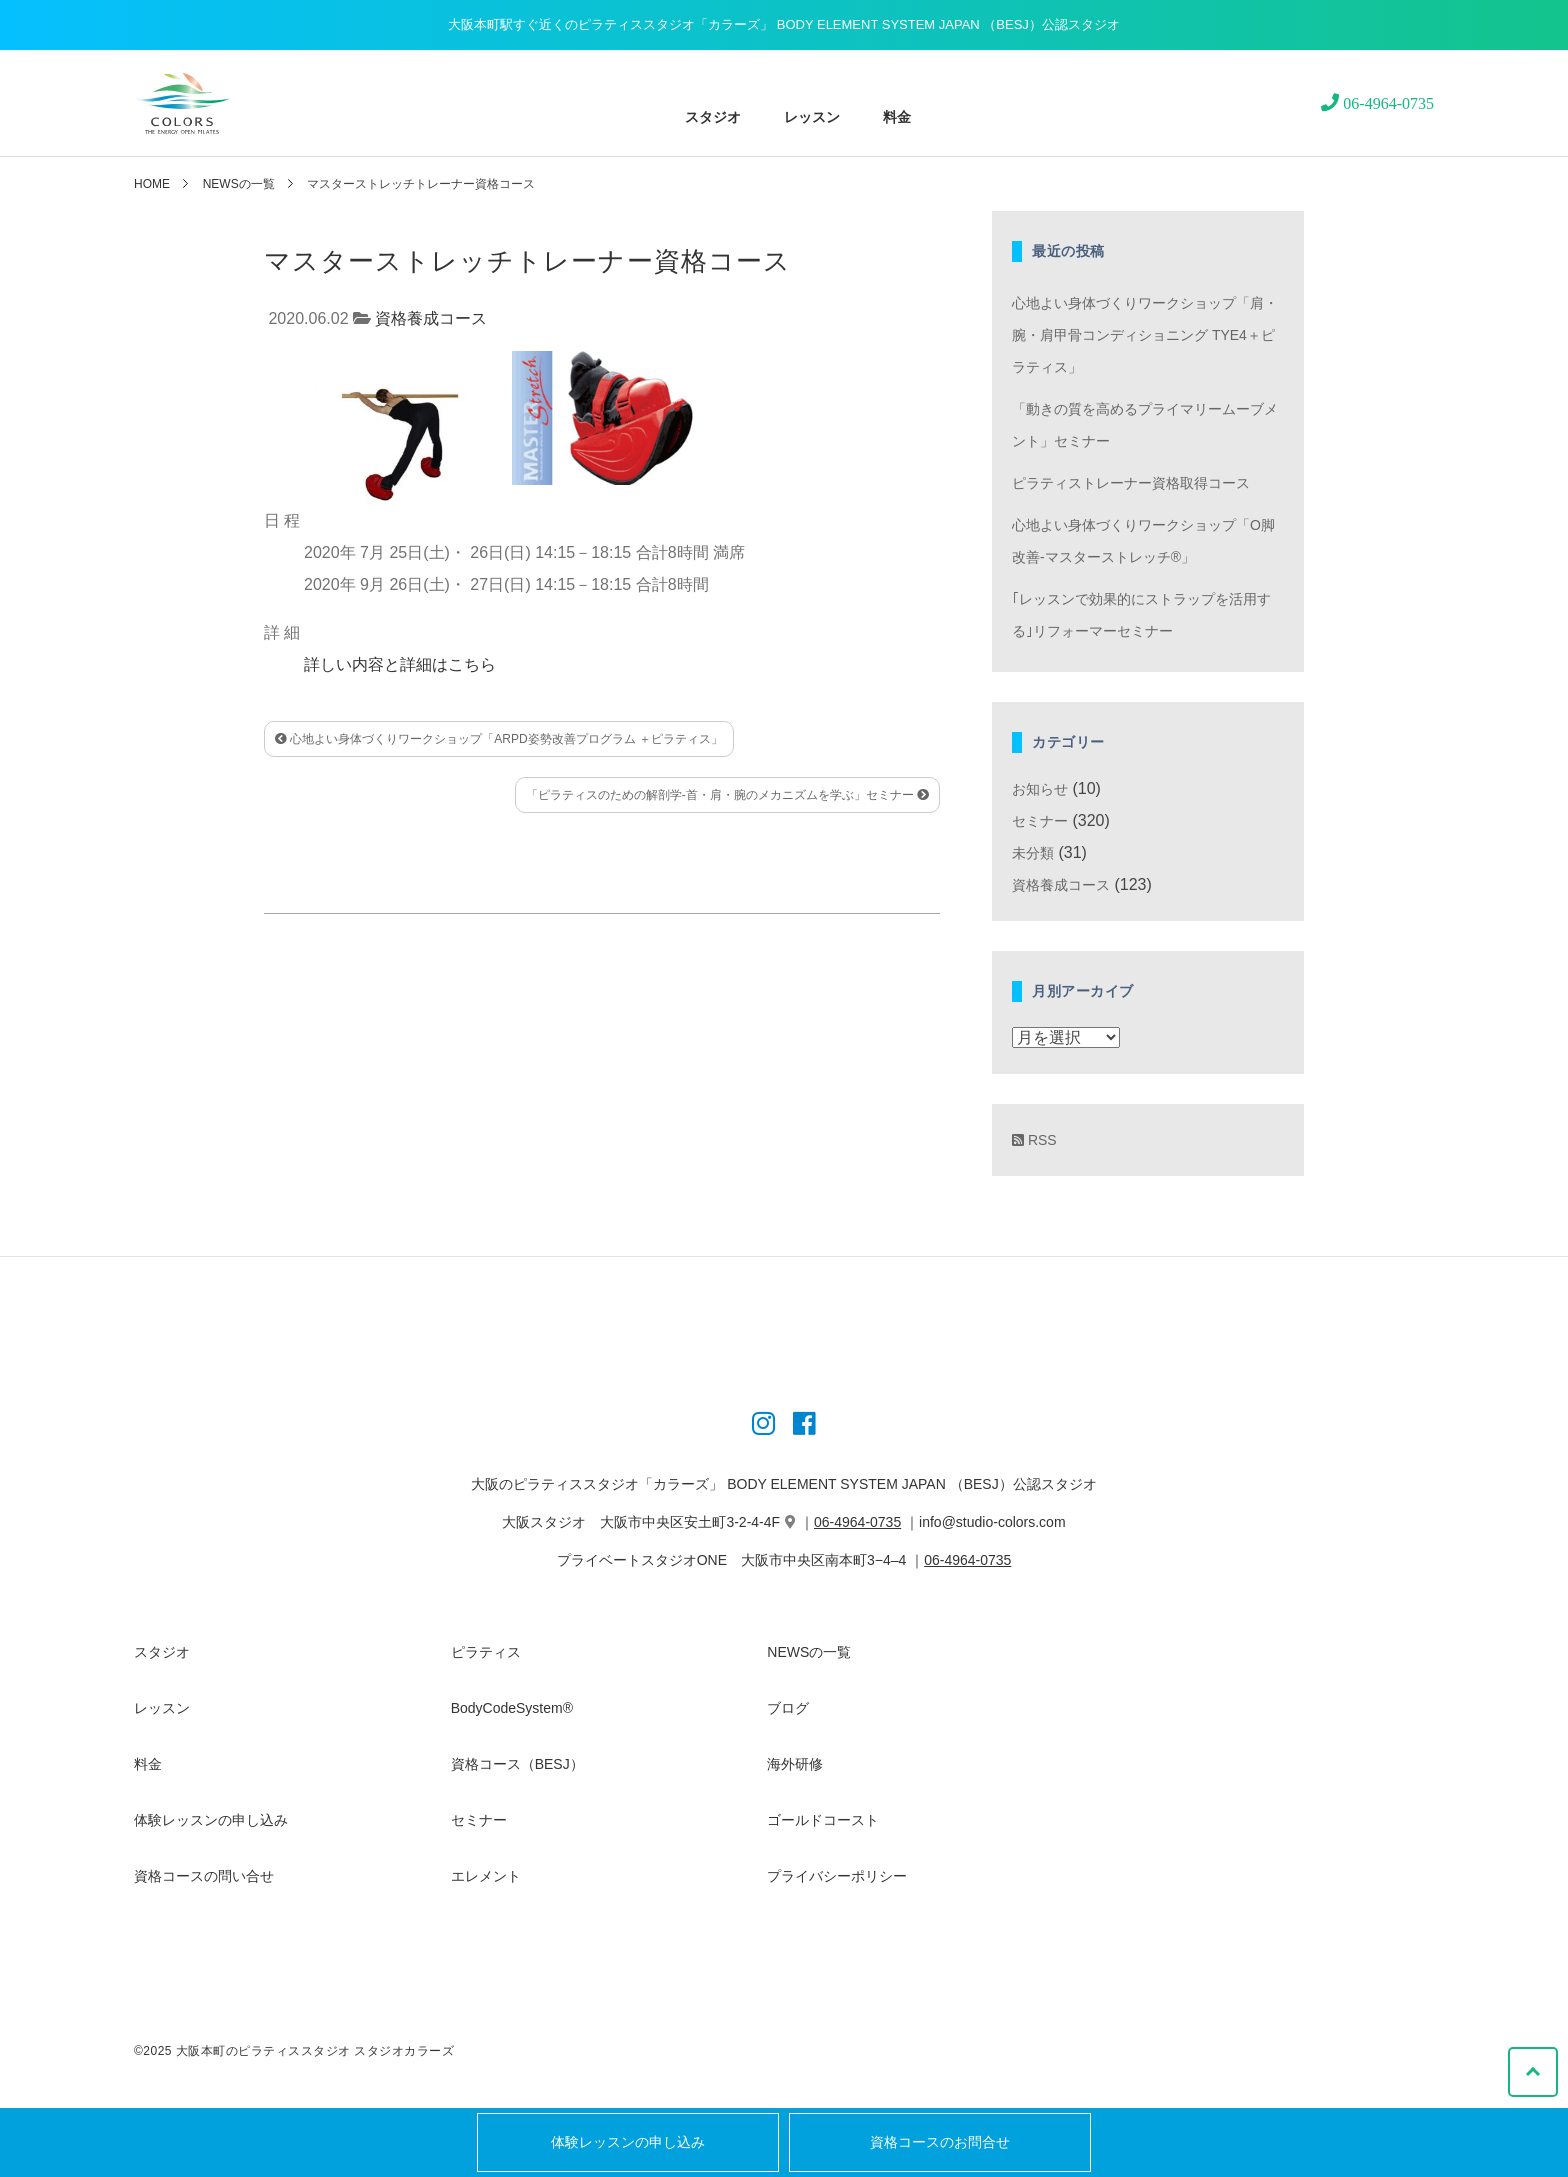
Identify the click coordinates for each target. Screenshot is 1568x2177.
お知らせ (1040, 789)
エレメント (486, 1876)
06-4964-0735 (857, 1522)
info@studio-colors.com (992, 1522)
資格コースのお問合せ (940, 2142)
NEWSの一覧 (239, 184)
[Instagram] (763, 1427)
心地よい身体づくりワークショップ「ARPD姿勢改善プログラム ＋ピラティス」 (499, 739)
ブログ (788, 1708)
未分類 (1033, 853)
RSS (1034, 1140)
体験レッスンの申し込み (628, 2142)
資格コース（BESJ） (517, 1764)
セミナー (1040, 821)
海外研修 (795, 1764)
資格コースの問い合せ (204, 1876)
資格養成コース (431, 318)
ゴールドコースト (823, 1820)
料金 (897, 117)
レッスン (812, 117)
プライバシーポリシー (837, 1876)
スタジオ (713, 117)
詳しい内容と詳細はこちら (400, 664)
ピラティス (486, 1652)
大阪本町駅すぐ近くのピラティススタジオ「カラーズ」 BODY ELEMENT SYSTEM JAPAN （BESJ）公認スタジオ (784, 24)
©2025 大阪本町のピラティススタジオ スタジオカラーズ (294, 2051)
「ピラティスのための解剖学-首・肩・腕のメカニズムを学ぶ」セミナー (727, 795)
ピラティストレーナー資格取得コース (1131, 483)
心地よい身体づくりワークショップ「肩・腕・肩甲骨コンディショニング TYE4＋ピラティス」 (1145, 335)
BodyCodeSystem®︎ (512, 1708)
